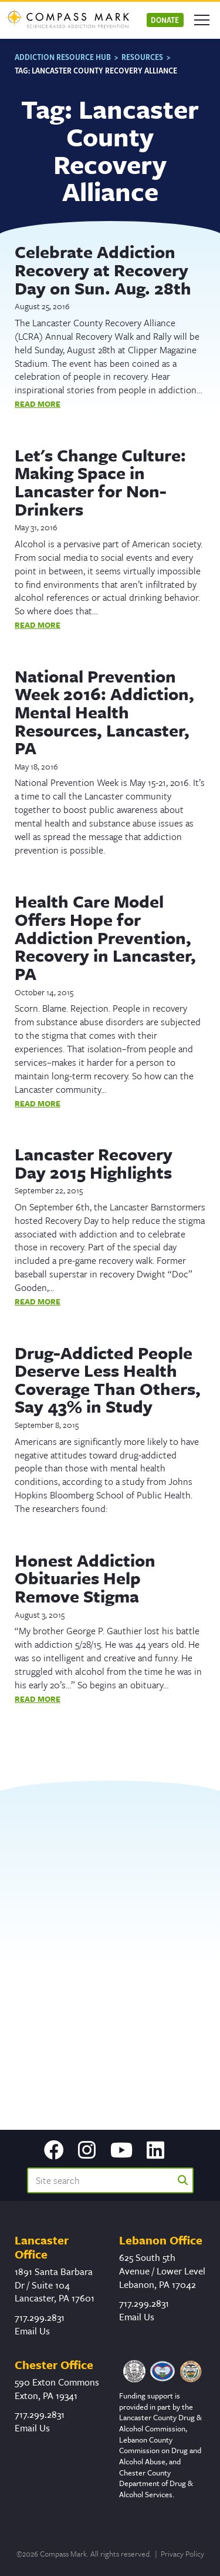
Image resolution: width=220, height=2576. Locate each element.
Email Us (32, 2331)
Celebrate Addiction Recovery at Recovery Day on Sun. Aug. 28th (103, 269)
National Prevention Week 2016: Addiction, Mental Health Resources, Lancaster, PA (104, 712)
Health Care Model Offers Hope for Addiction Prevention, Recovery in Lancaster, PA (105, 937)
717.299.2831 (40, 2317)
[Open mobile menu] (201, 20)
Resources (142, 56)
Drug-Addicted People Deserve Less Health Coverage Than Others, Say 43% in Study (108, 1379)
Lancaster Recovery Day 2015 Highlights (93, 1163)
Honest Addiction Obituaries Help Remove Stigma (85, 1578)
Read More (37, 404)
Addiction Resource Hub (63, 56)
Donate (165, 19)
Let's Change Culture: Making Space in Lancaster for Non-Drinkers (100, 482)
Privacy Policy (182, 2554)
